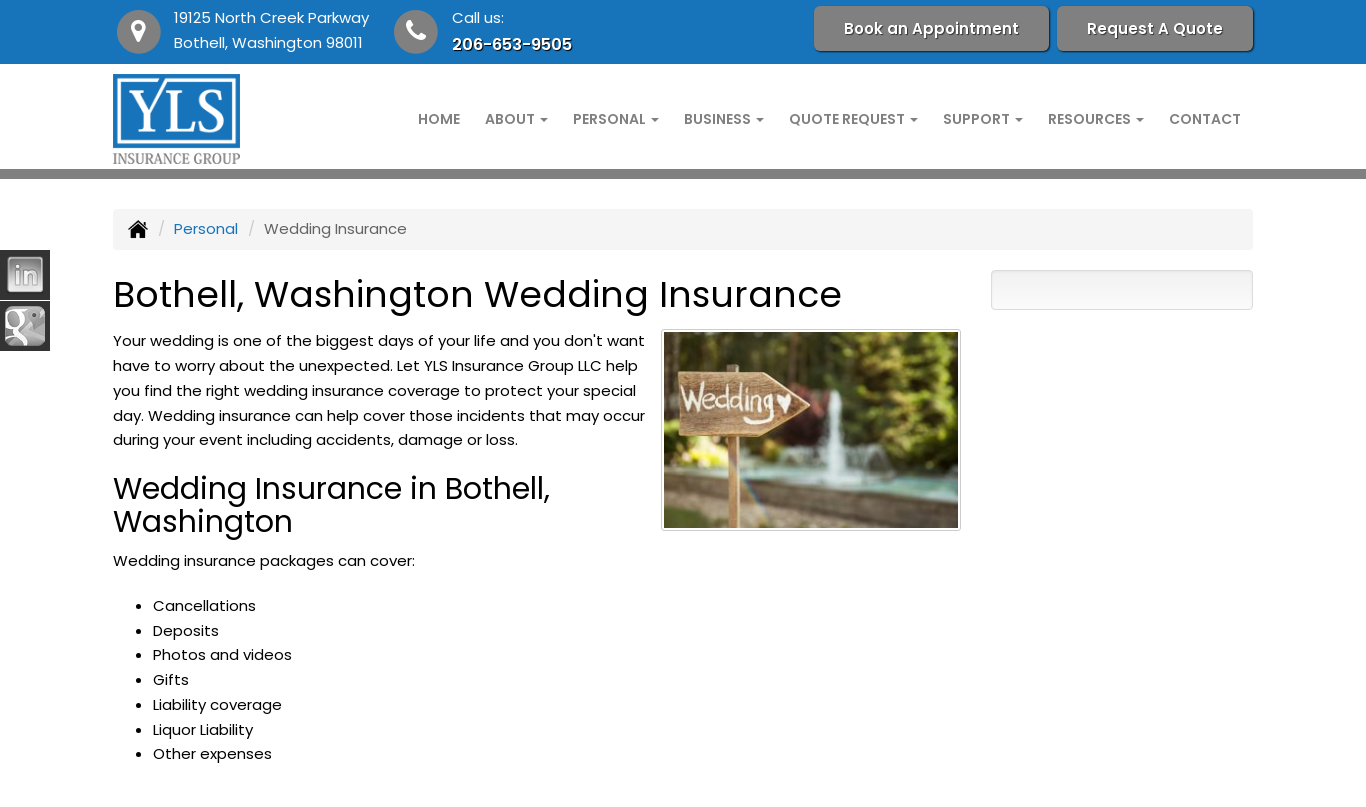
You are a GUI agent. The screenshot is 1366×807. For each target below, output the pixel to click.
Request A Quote (1155, 28)
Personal (206, 228)
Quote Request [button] (853, 119)
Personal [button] (616, 119)
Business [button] (724, 119)
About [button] (516, 119)
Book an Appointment (931, 28)
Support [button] (983, 119)
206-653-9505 (512, 44)
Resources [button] (1096, 119)
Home (439, 119)
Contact (1205, 119)
